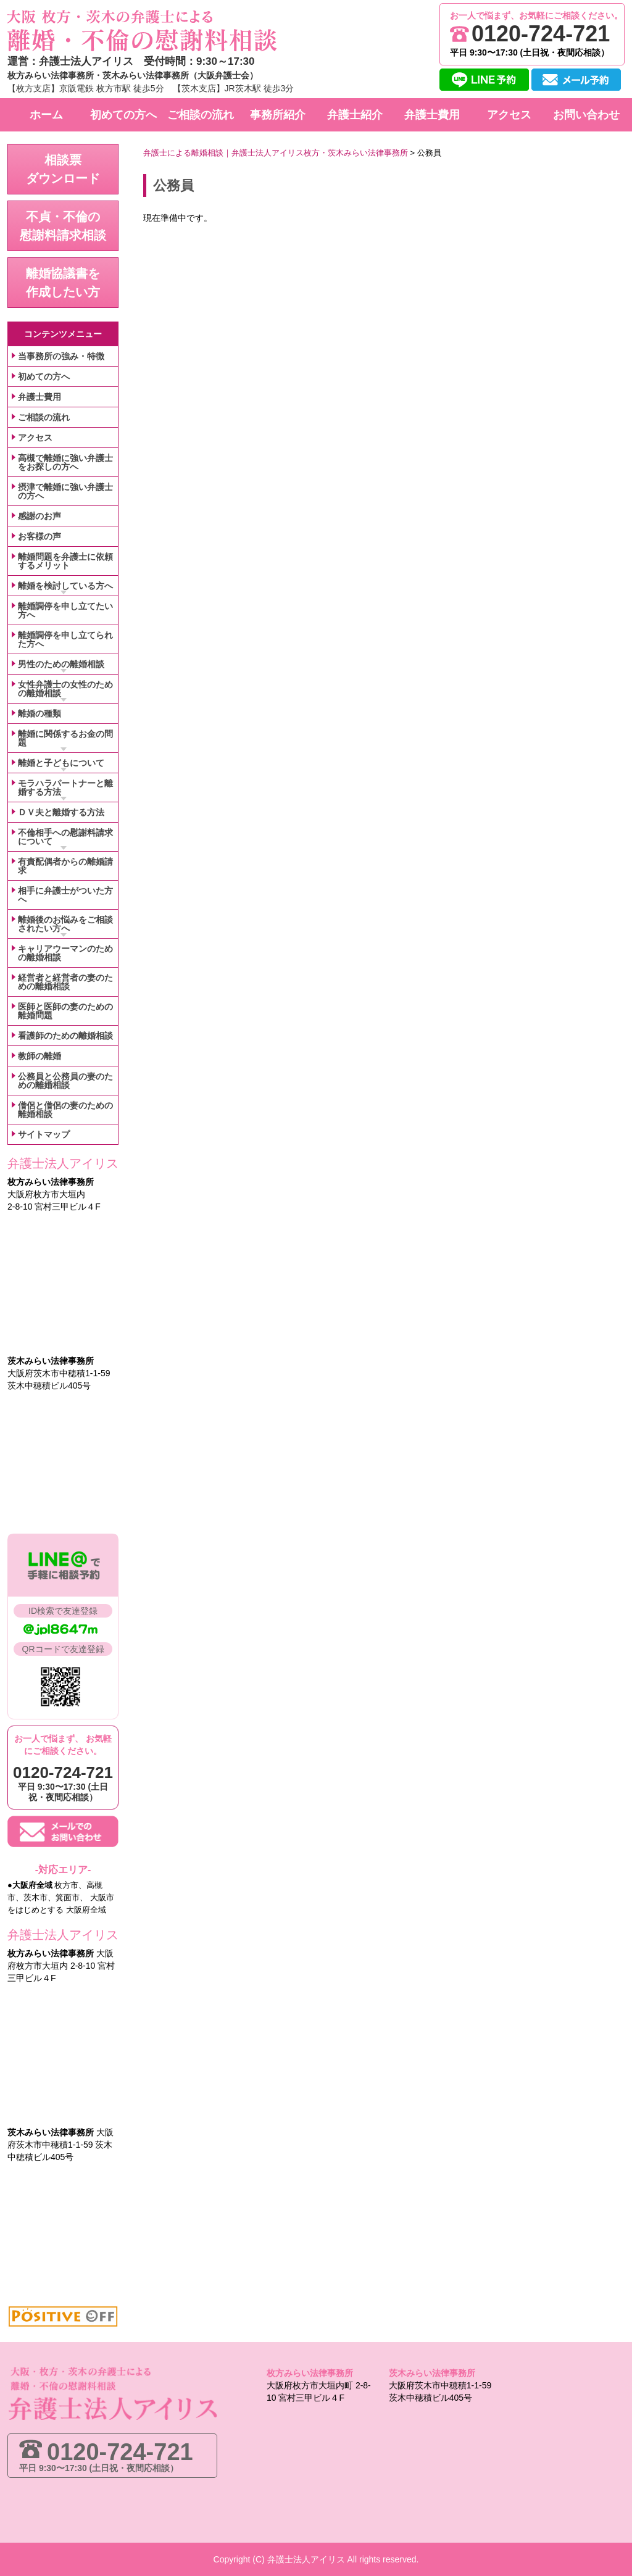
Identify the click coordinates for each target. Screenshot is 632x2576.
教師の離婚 (39, 1056)
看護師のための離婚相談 (65, 1036)
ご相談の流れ (44, 417)
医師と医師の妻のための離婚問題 (65, 1011)
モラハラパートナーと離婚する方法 (65, 787)
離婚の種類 (39, 713)
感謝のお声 (39, 516)
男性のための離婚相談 (61, 664)
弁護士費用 (39, 397)
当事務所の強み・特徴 (61, 356)
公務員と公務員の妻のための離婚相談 (65, 1080)
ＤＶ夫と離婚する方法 (61, 812)
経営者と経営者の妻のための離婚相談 (65, 982)
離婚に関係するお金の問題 (65, 738)
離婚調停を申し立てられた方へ (65, 639)
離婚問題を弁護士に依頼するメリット (65, 561)
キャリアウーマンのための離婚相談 (65, 953)
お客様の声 (39, 536)
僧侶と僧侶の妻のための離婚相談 (65, 1109)
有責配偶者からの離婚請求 (65, 866)
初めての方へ (44, 376)
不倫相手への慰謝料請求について (65, 837)
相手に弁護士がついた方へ (65, 895)
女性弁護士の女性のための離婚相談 (65, 688)
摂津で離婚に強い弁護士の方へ (65, 491)
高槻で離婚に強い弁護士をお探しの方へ (65, 462)
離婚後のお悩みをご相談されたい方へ (65, 924)
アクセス (35, 437)
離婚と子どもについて (61, 763)
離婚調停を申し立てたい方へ (65, 610)
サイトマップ (44, 1134)
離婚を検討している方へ (65, 586)
